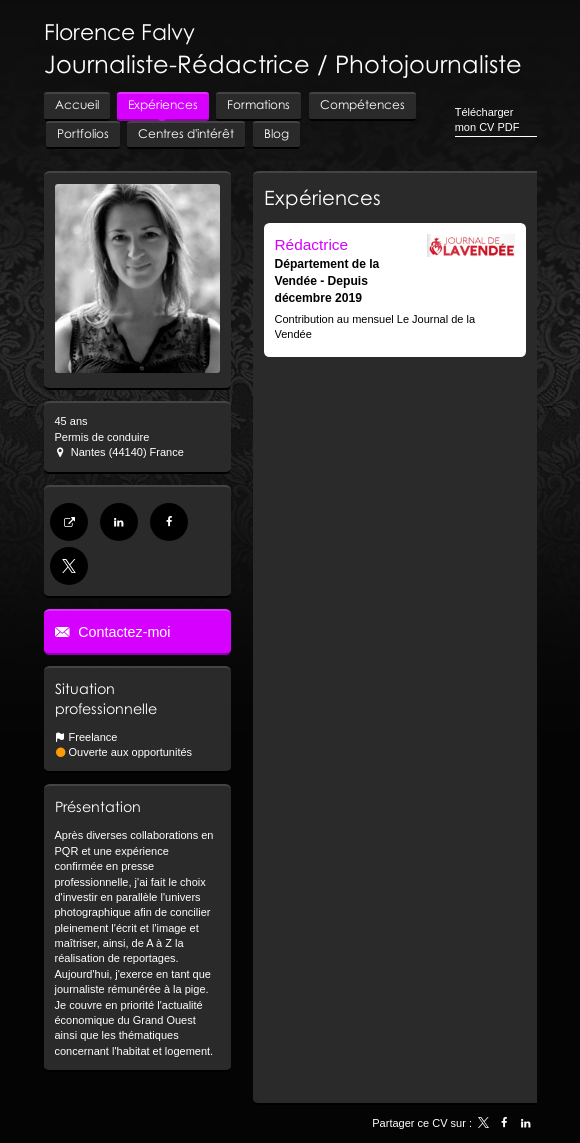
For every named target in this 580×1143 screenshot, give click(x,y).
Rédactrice (312, 244)
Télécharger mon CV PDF (487, 119)
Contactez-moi (122, 632)
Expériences (322, 197)
